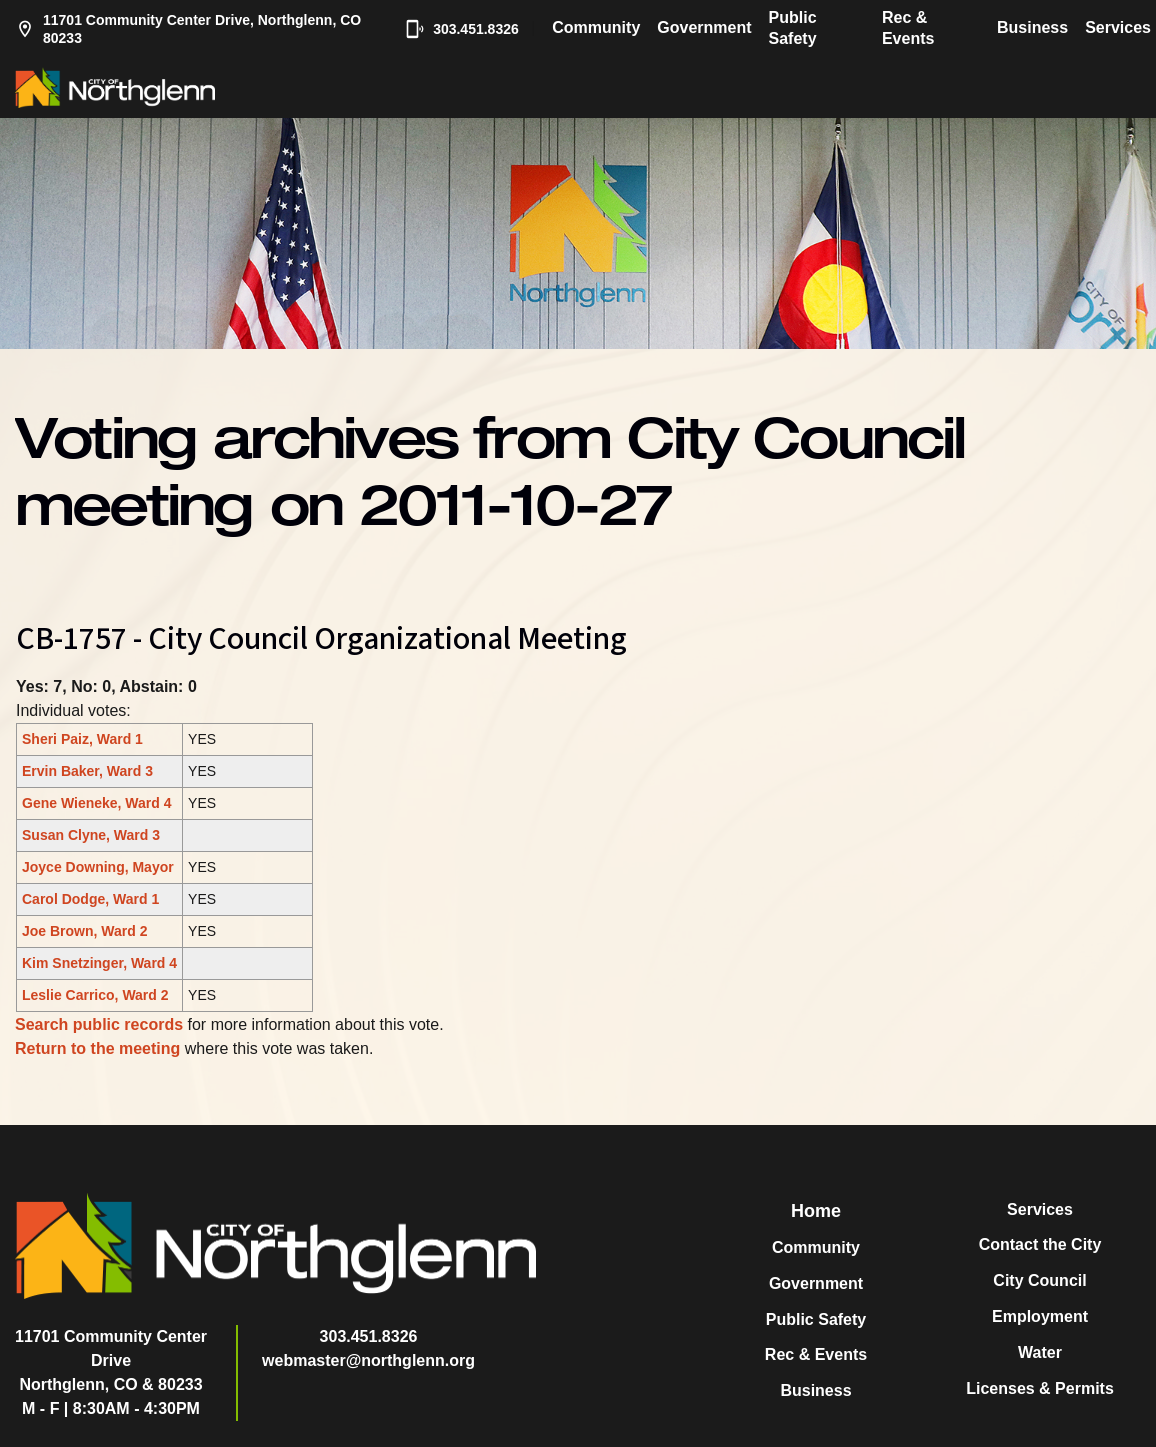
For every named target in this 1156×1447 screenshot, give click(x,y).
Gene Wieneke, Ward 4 (97, 803)
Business (1032, 27)
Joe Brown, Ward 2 (85, 931)
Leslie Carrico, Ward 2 (95, 995)
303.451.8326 (459, 29)
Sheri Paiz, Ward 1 (82, 739)
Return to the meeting (97, 1048)
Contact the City (1040, 1244)
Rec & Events (908, 28)
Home (816, 1211)
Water (1040, 1352)
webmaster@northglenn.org (368, 1360)
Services (1118, 27)
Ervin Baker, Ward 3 (87, 771)
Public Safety (793, 28)
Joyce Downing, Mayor (98, 867)
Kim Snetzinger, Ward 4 (99, 963)
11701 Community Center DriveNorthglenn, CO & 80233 (111, 1360)
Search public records (99, 1024)
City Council (1039, 1280)
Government (704, 27)
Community (596, 27)
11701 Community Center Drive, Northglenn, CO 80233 (188, 29)
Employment (1040, 1316)
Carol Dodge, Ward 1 (90, 899)
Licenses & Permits (1040, 1388)
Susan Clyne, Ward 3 (91, 835)
